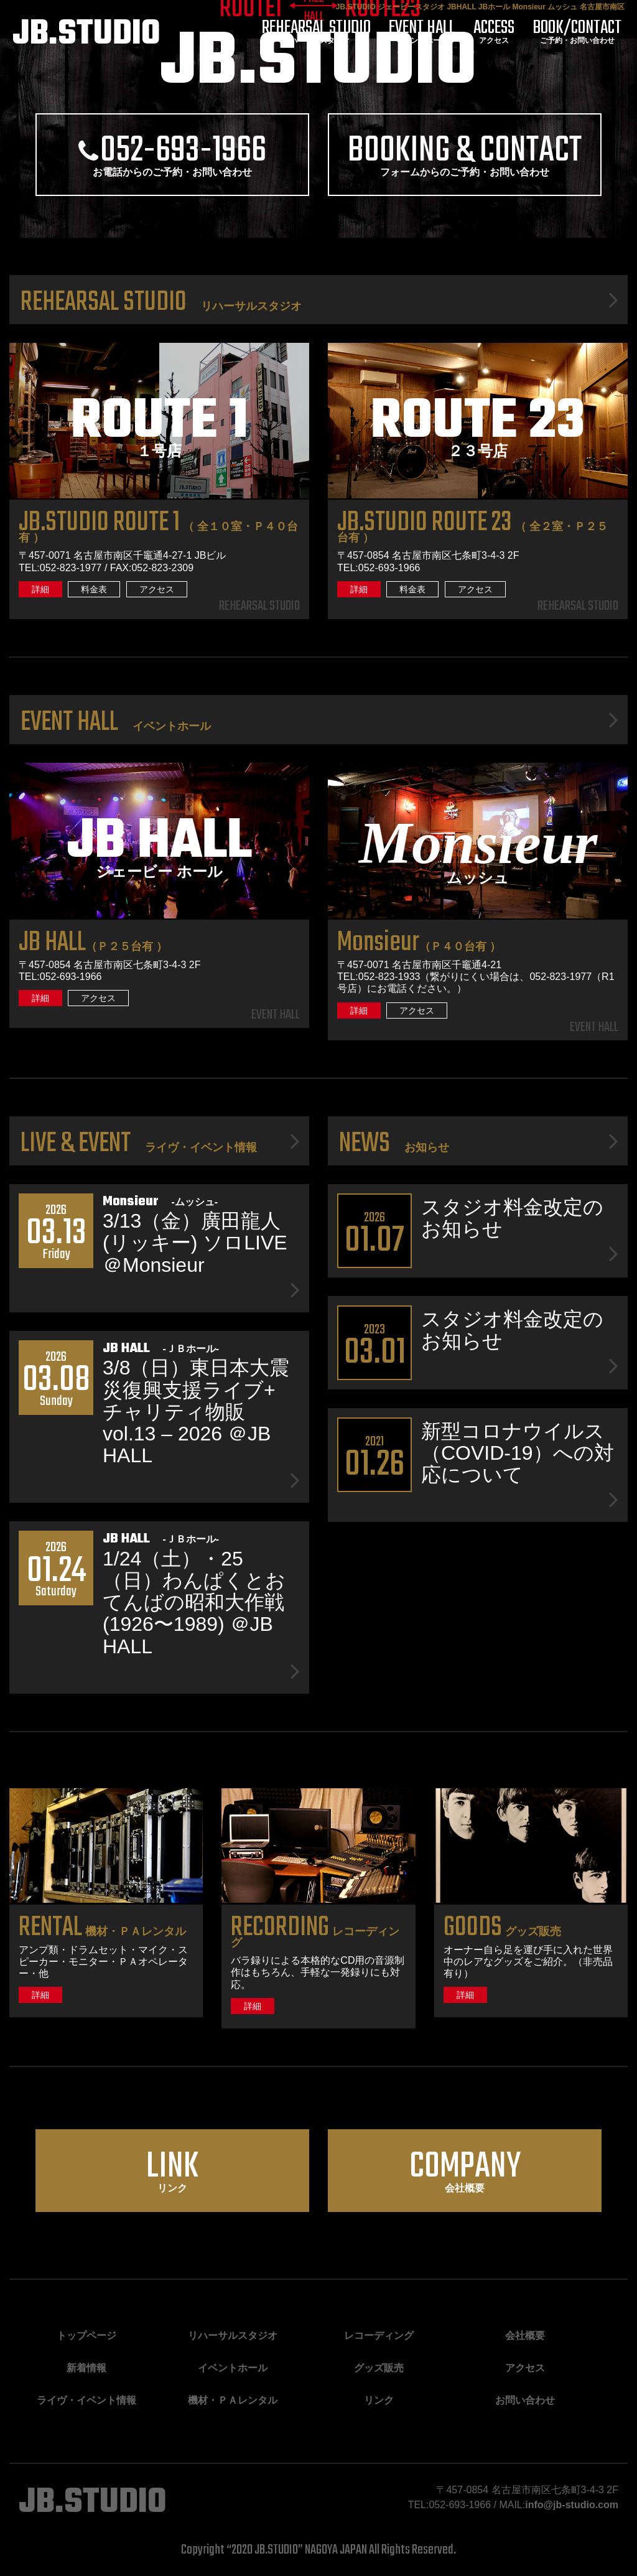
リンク (172, 2167)
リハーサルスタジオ (316, 33)
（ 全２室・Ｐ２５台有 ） (472, 532)
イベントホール (422, 33)
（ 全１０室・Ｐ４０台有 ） (158, 532)
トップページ (86, 2335)
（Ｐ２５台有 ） (93, 946)
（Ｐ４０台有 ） (419, 946)
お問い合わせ (525, 2400)
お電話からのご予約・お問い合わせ (172, 151)
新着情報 (86, 2368)
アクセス (493, 33)
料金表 (94, 589)
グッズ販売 (502, 1931)
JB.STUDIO (86, 34)
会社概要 (465, 2167)
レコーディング (315, 1937)
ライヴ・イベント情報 (86, 2400)
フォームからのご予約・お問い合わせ (465, 151)
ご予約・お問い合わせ (576, 33)
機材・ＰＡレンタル (102, 1931)
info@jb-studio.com (571, 2504)
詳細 (40, 589)
